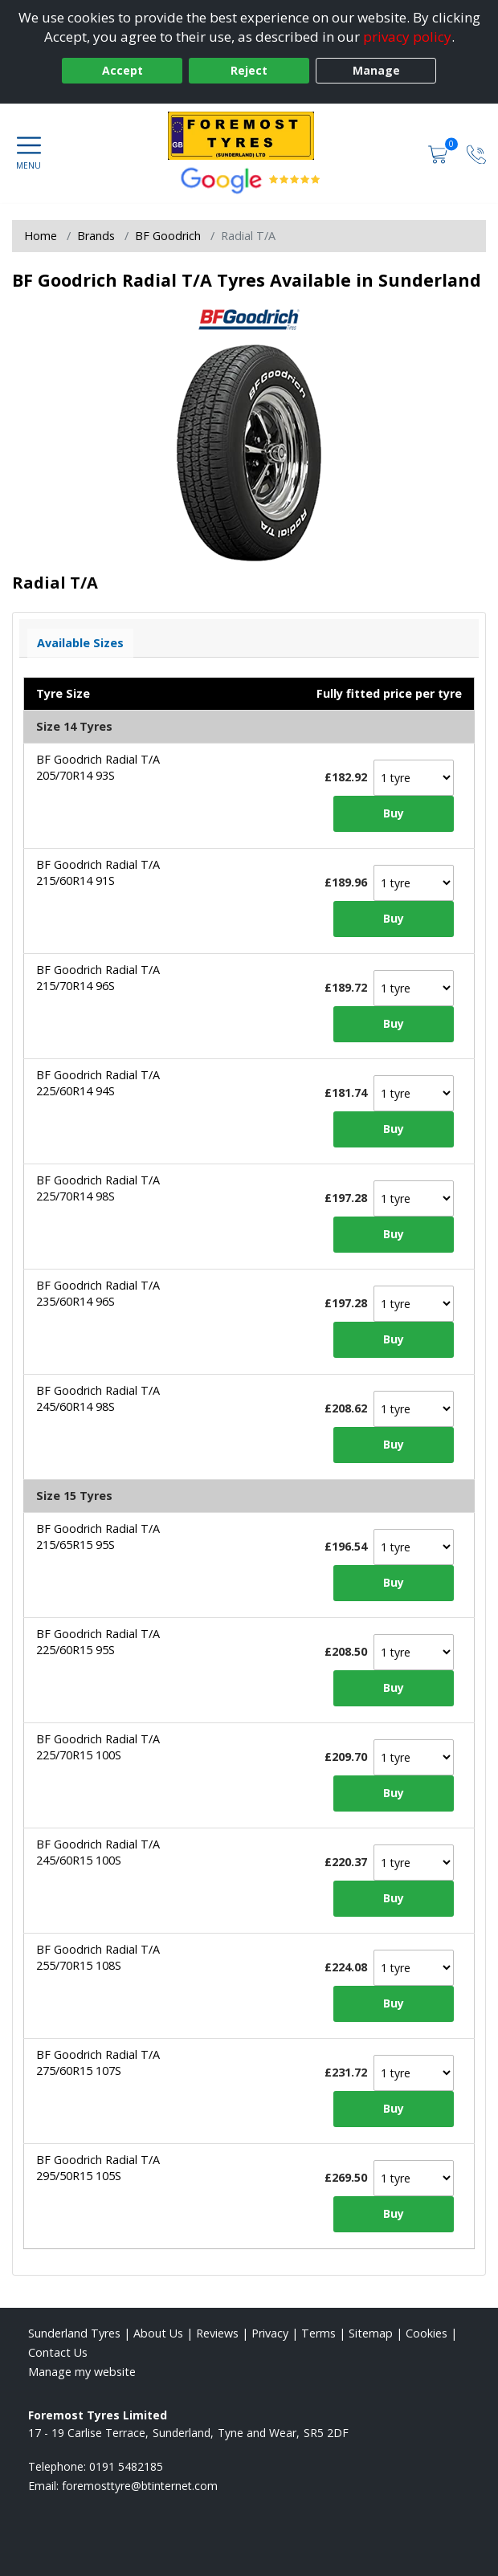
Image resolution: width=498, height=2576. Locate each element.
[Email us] (140, 2485)
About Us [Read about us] (158, 2333)
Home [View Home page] (40, 235)
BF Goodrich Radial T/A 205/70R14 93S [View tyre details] (98, 767)
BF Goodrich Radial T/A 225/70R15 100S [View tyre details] (98, 1747)
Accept (122, 70)
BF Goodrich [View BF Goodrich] (168, 235)
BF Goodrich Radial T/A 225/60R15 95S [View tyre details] (98, 1641)
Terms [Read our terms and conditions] (318, 2333)
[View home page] (249, 136)
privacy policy (407, 36)
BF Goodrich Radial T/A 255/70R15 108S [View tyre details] (98, 1957)
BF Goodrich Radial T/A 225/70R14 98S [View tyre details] (98, 1188)
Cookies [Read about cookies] (426, 2333)
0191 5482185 (126, 2466)
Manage (376, 70)
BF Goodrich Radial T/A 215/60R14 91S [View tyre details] (98, 872)
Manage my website (82, 2371)
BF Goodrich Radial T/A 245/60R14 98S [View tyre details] (98, 1398)
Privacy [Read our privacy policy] (269, 2333)
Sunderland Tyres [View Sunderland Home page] (74, 2333)
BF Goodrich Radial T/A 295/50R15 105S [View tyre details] (98, 2167)
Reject (249, 70)
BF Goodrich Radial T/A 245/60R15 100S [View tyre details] (98, 1852)
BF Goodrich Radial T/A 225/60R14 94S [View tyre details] (98, 1082)
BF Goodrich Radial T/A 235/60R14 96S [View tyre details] (98, 1293)
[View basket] (439, 153)
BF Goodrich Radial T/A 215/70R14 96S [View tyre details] (98, 977)
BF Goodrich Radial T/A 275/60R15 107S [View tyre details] (98, 2062)
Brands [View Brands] (96, 235)
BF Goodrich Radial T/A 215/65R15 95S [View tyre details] (98, 1536)
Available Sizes (80, 642)
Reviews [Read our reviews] (217, 2333)
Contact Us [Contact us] (58, 2352)
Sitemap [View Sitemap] (371, 2333)
